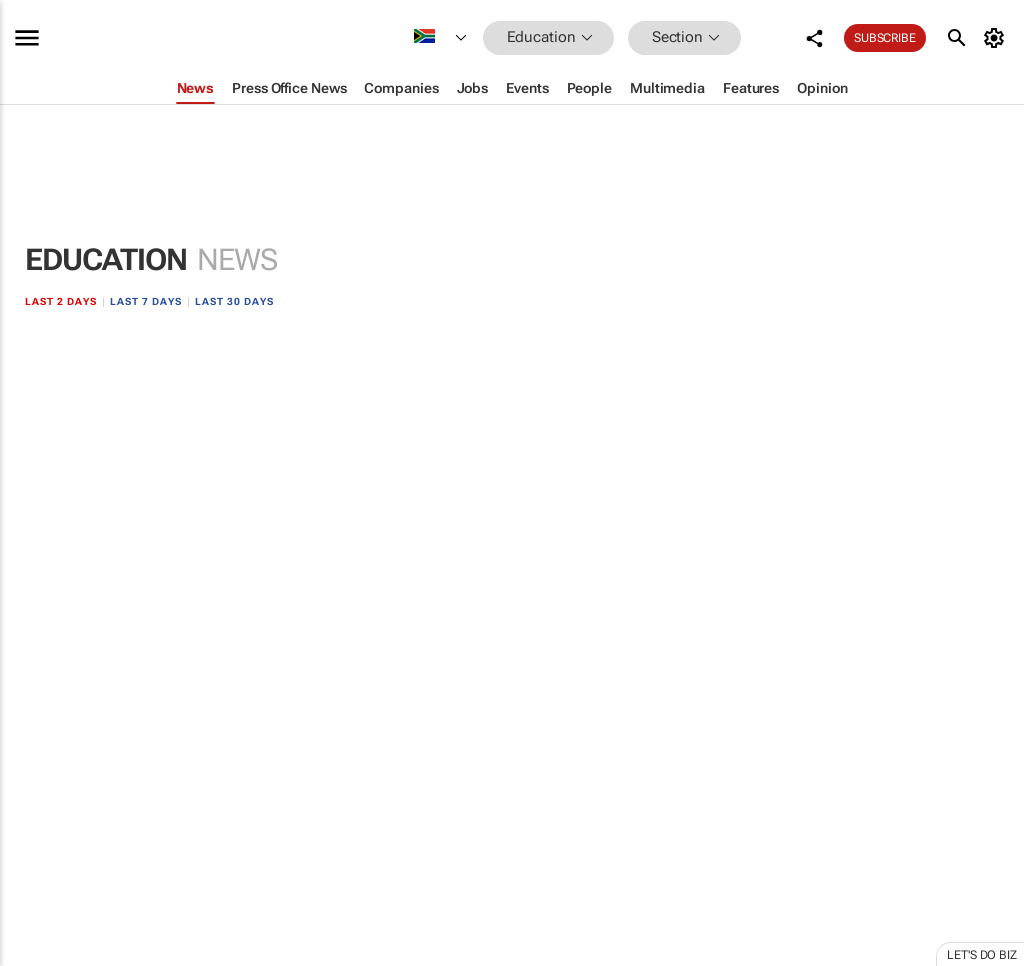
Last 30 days (234, 301)
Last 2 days (61, 301)
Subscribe (885, 38)
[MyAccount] (997, 38)
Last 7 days (146, 301)
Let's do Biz (982, 955)
